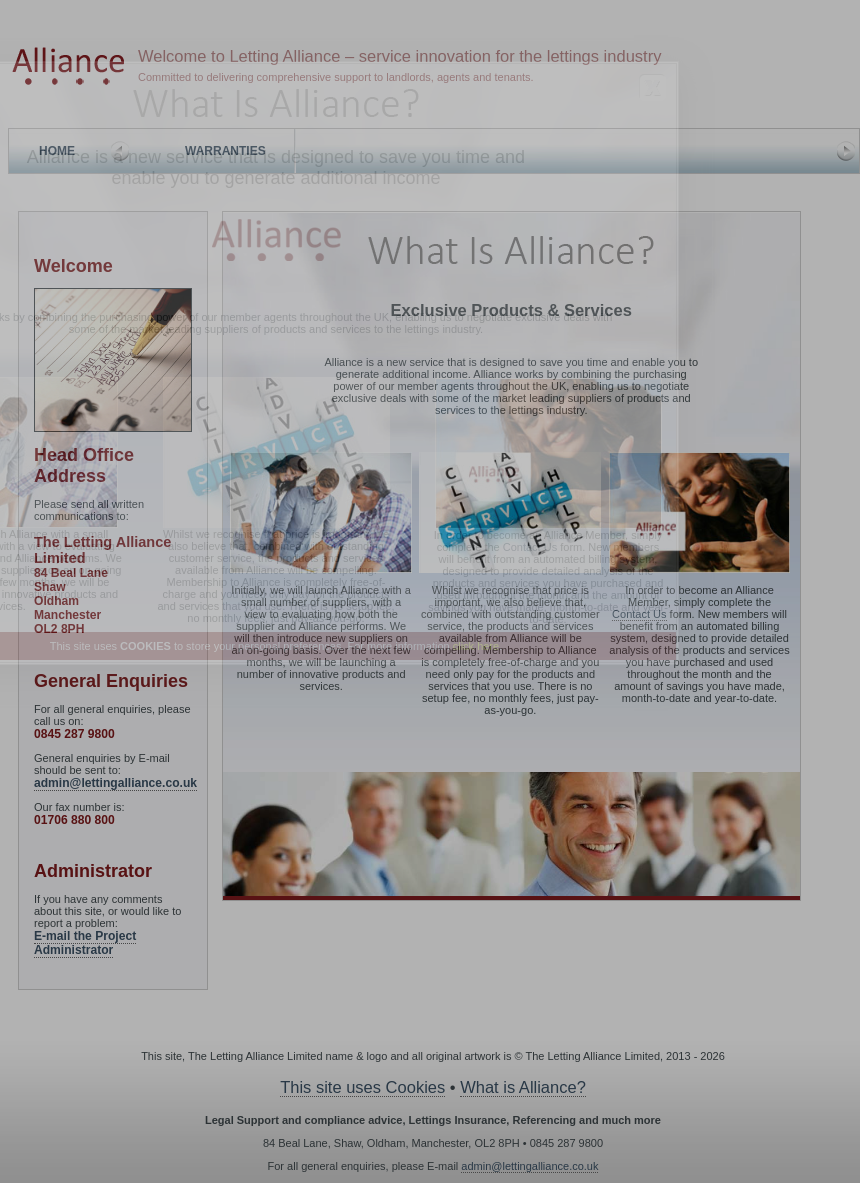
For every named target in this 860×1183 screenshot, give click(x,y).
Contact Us (530, 547)
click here (476, 646)
